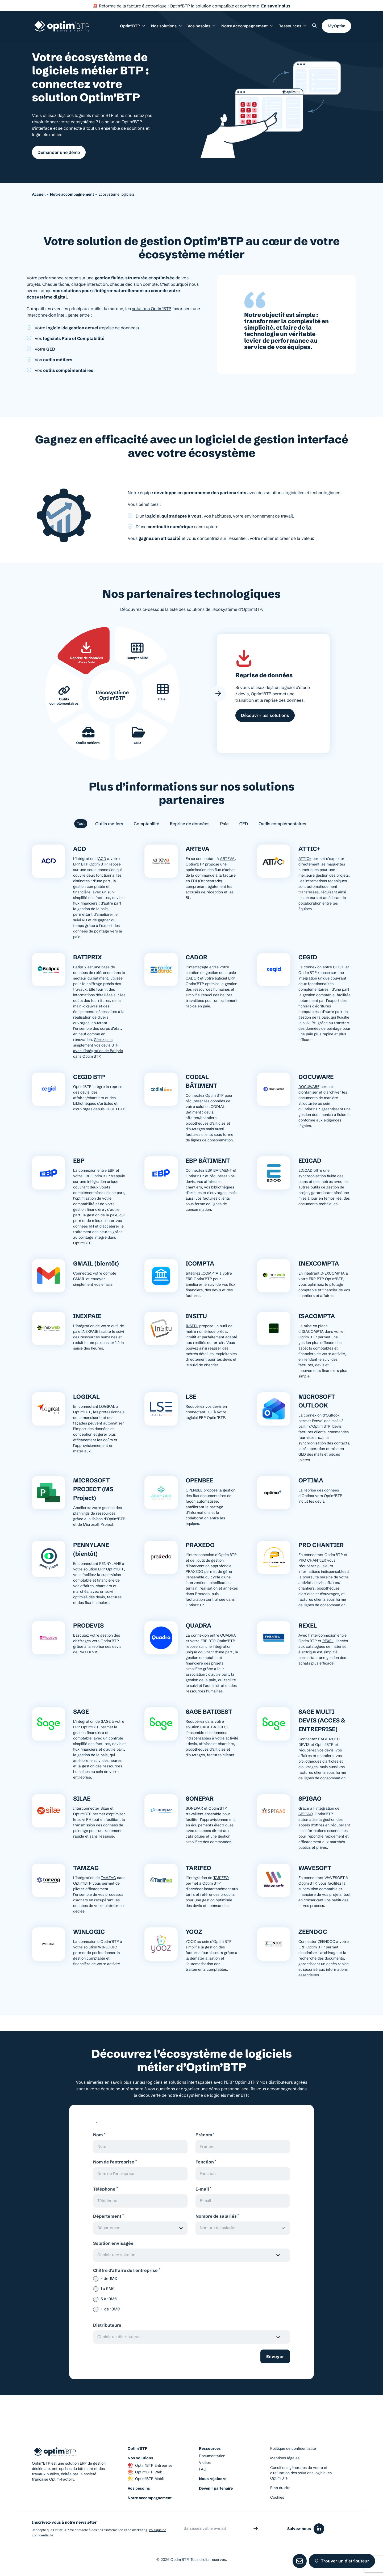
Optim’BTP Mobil (146, 2479)
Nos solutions (140, 2458)
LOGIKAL (107, 1407)
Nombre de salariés (217, 2216)
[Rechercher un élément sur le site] (314, 25)
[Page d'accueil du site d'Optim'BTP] (62, 26)
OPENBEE (194, 1490)
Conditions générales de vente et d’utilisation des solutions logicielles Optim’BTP (301, 2473)
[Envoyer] (255, 2529)
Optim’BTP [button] (133, 26)
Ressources (292, 26)
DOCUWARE (308, 1087)
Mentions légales (284, 2458)
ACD (102, 859)
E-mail (203, 2189)
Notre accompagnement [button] (247, 26)
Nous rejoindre (212, 2479)
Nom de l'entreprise (114, 2162)
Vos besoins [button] (202, 26)
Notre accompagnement (150, 2498)
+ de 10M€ (110, 2309)
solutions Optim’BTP (151, 309)
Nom (99, 2135)
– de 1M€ (109, 2278)
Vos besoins (139, 2488)
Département (108, 2216)
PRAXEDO (194, 1572)
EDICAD (305, 1171)
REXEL (328, 1641)
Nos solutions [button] (166, 26)
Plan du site (280, 2488)
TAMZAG (108, 1878)
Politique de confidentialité (293, 2449)
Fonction (205, 2162)
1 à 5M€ (108, 2289)
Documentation (212, 2456)
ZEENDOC (326, 1942)
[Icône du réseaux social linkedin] (319, 2529)
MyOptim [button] (336, 26)
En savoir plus (275, 6)
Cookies (277, 2497)
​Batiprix (79, 967)
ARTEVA (227, 859)
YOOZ (191, 1942)
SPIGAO (305, 1814)
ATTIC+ (304, 859)
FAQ (202, 2469)
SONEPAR (194, 1808)
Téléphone (105, 2189)
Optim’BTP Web (145, 2472)
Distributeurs (107, 2325)
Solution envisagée (113, 2243)
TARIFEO (221, 1878)
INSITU (192, 1326)
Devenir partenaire (216, 2488)
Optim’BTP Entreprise (150, 2466)
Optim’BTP (137, 2449)
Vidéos (205, 2463)
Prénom (204, 2135)
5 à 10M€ (109, 2299)
